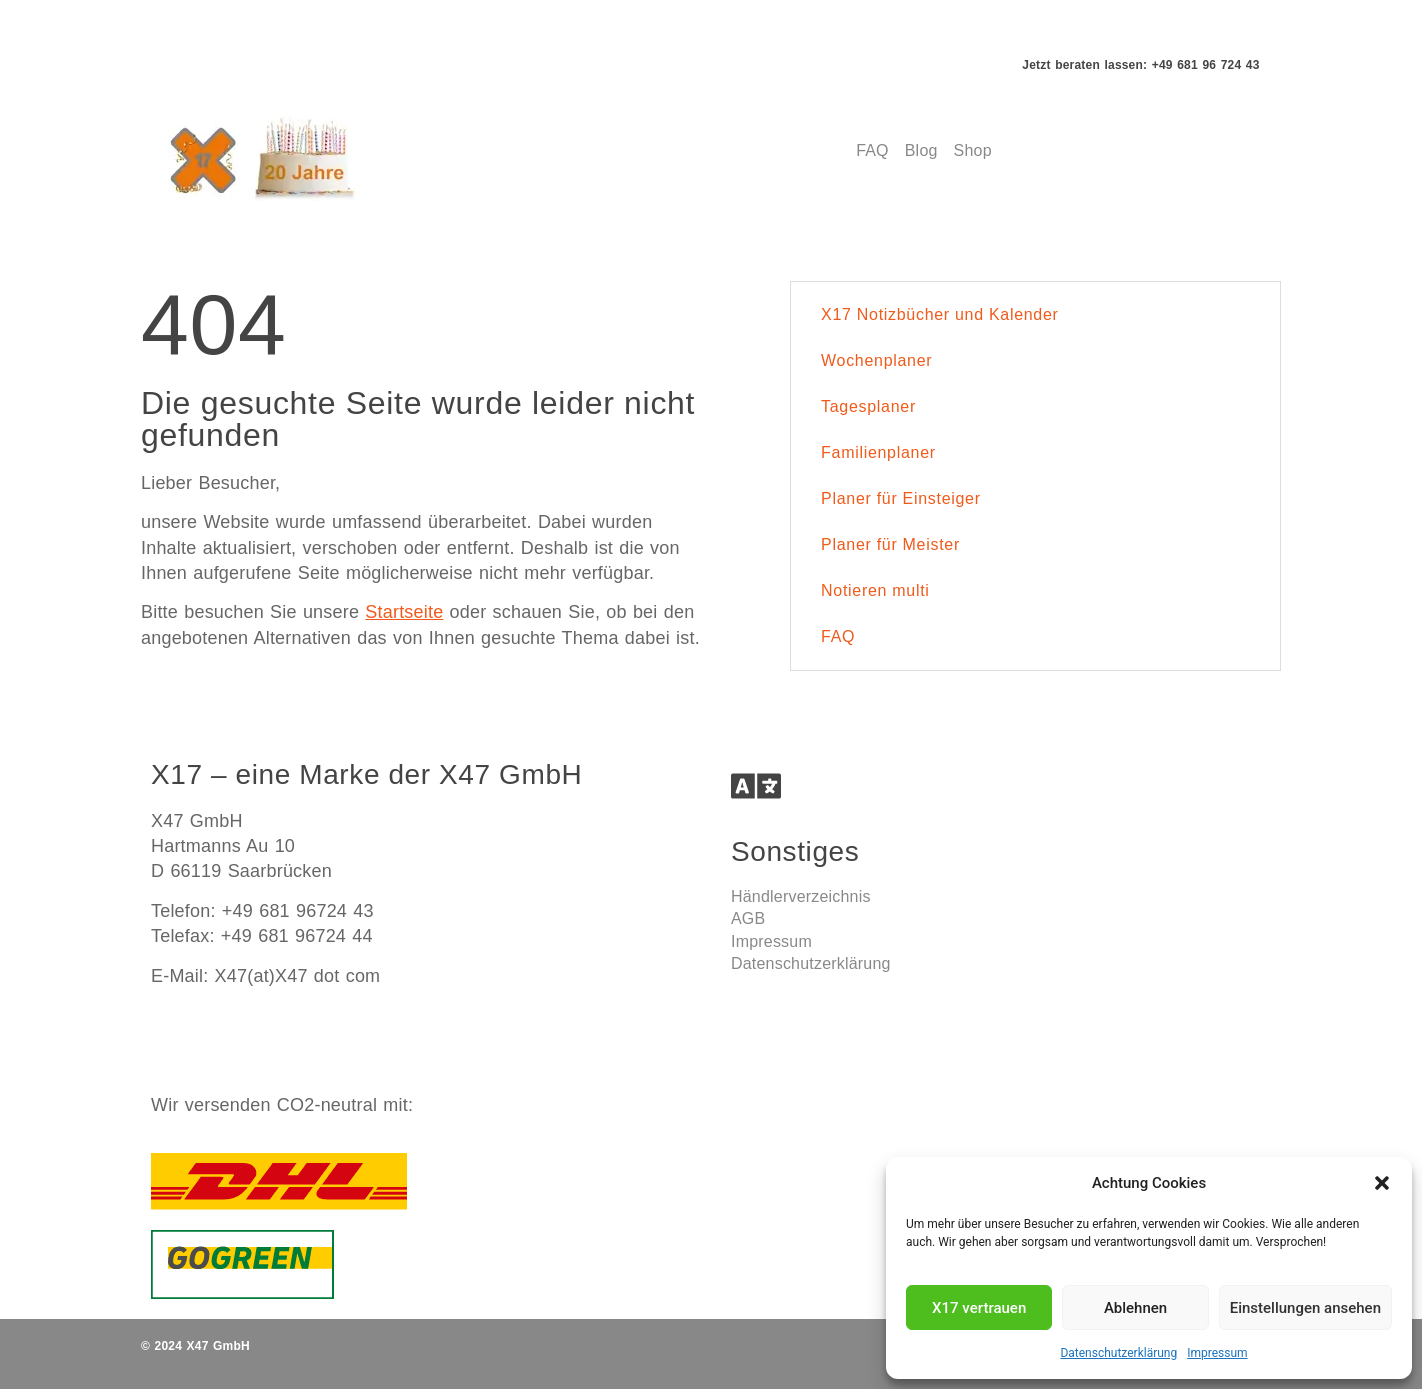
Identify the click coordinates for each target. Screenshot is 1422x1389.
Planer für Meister (890, 544)
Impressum (1217, 1353)
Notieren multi (875, 590)
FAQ (838, 636)
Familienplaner (878, 452)
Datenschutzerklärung (1118, 1353)
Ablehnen (1135, 1308)
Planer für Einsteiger (901, 498)
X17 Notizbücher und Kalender (940, 314)
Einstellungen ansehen (1305, 1308)
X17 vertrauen (979, 1308)
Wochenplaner (876, 360)
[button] (1382, 1183)
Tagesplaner (868, 406)
